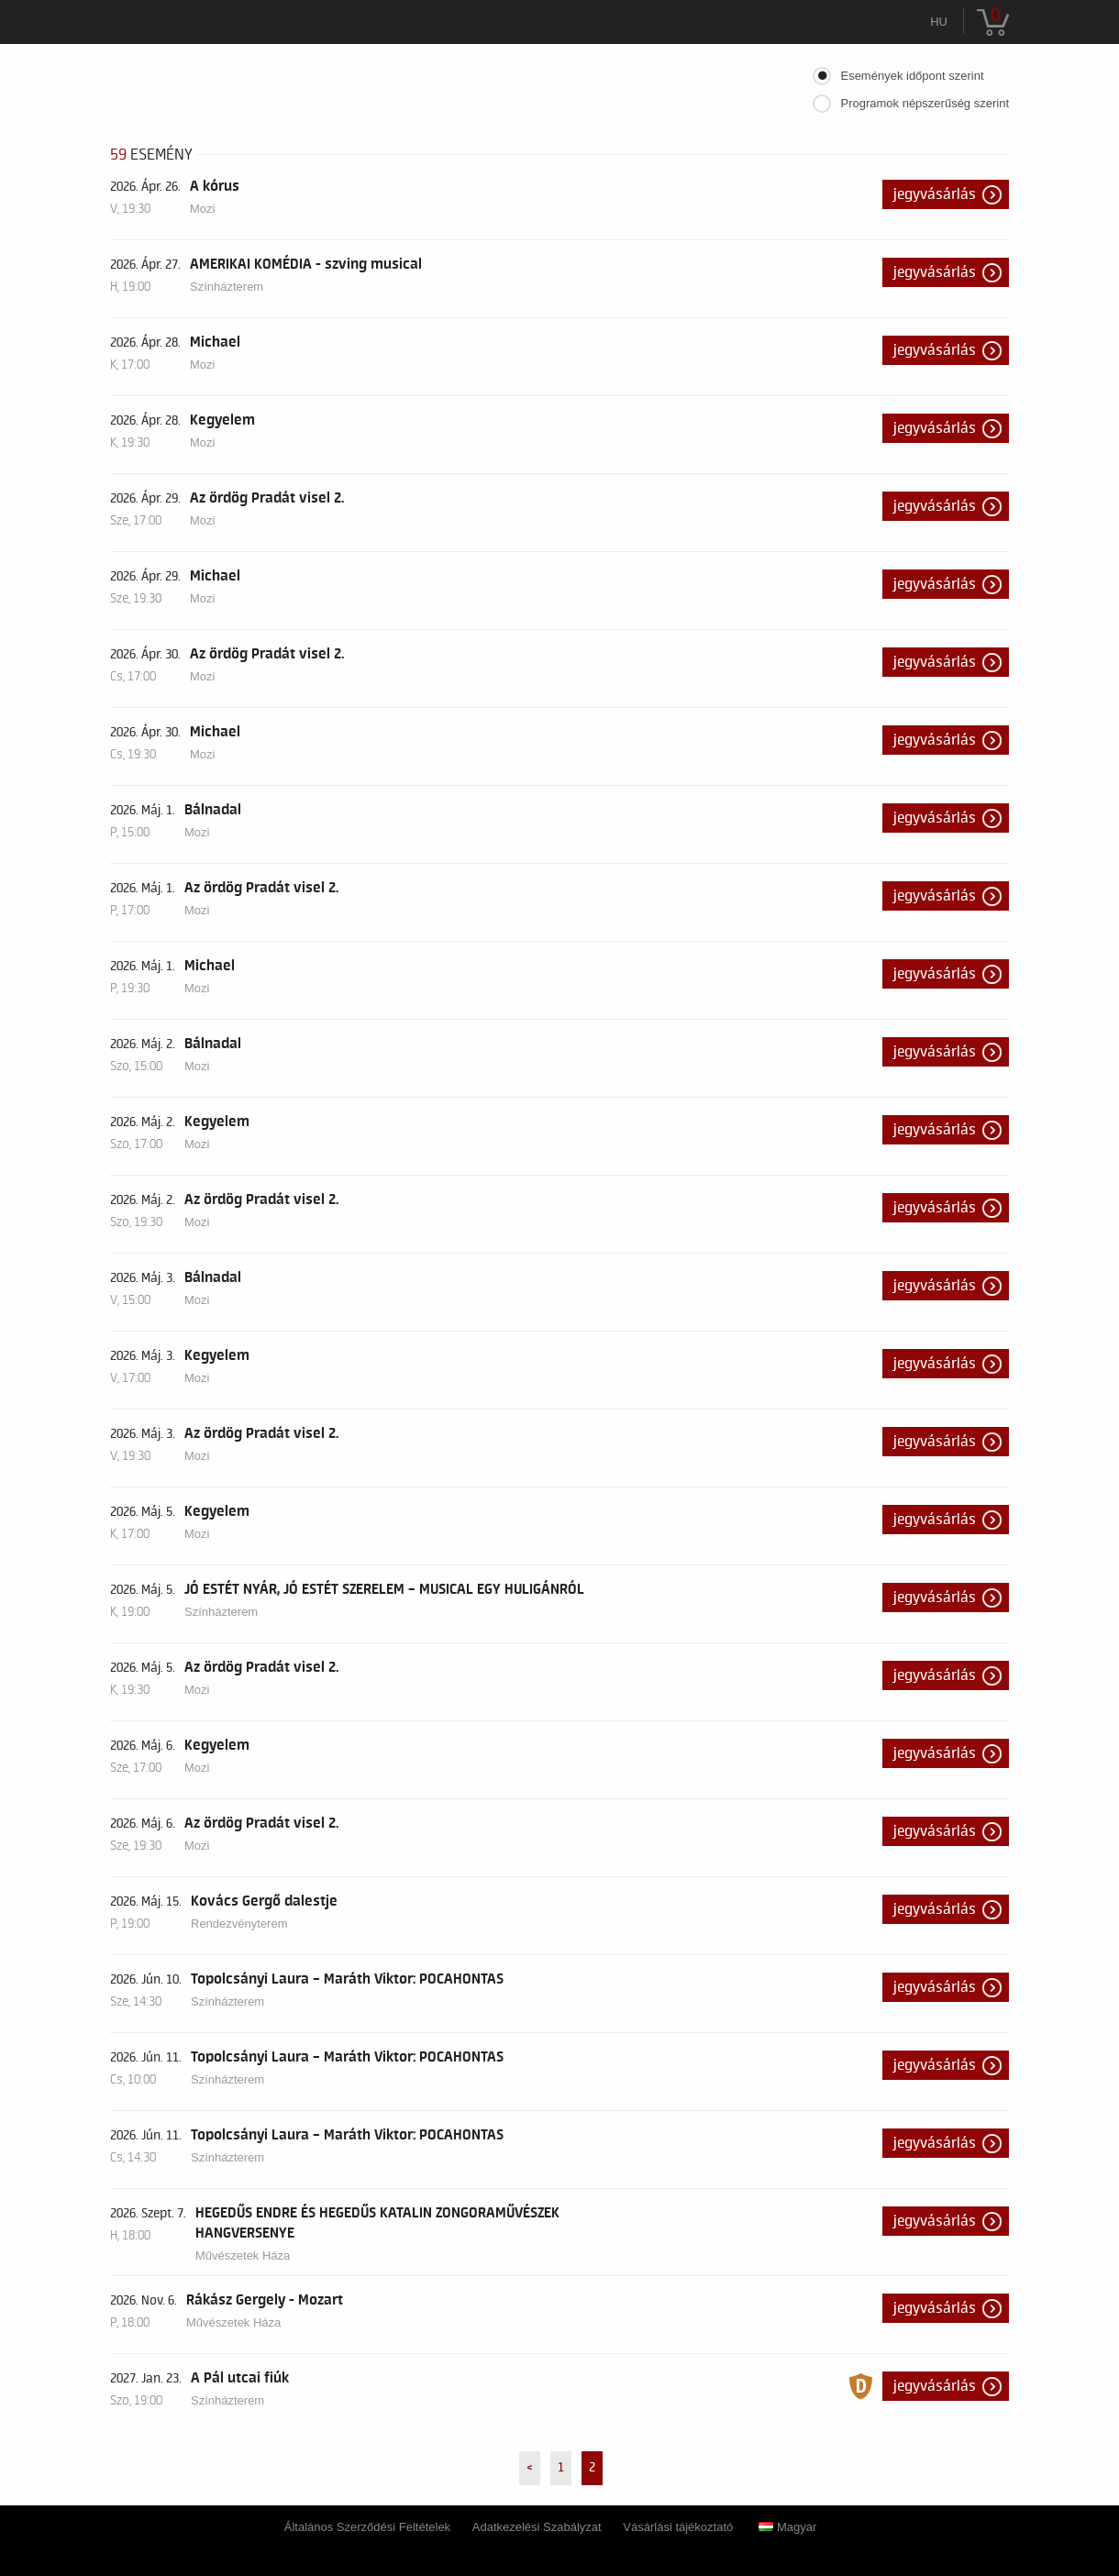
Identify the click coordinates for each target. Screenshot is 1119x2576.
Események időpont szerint (911, 76)
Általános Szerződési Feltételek (367, 2527)
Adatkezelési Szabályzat (537, 2527)
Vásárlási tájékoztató (678, 2527)
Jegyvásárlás (934, 194)
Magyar (787, 2527)
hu (938, 21)
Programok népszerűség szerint (924, 103)
